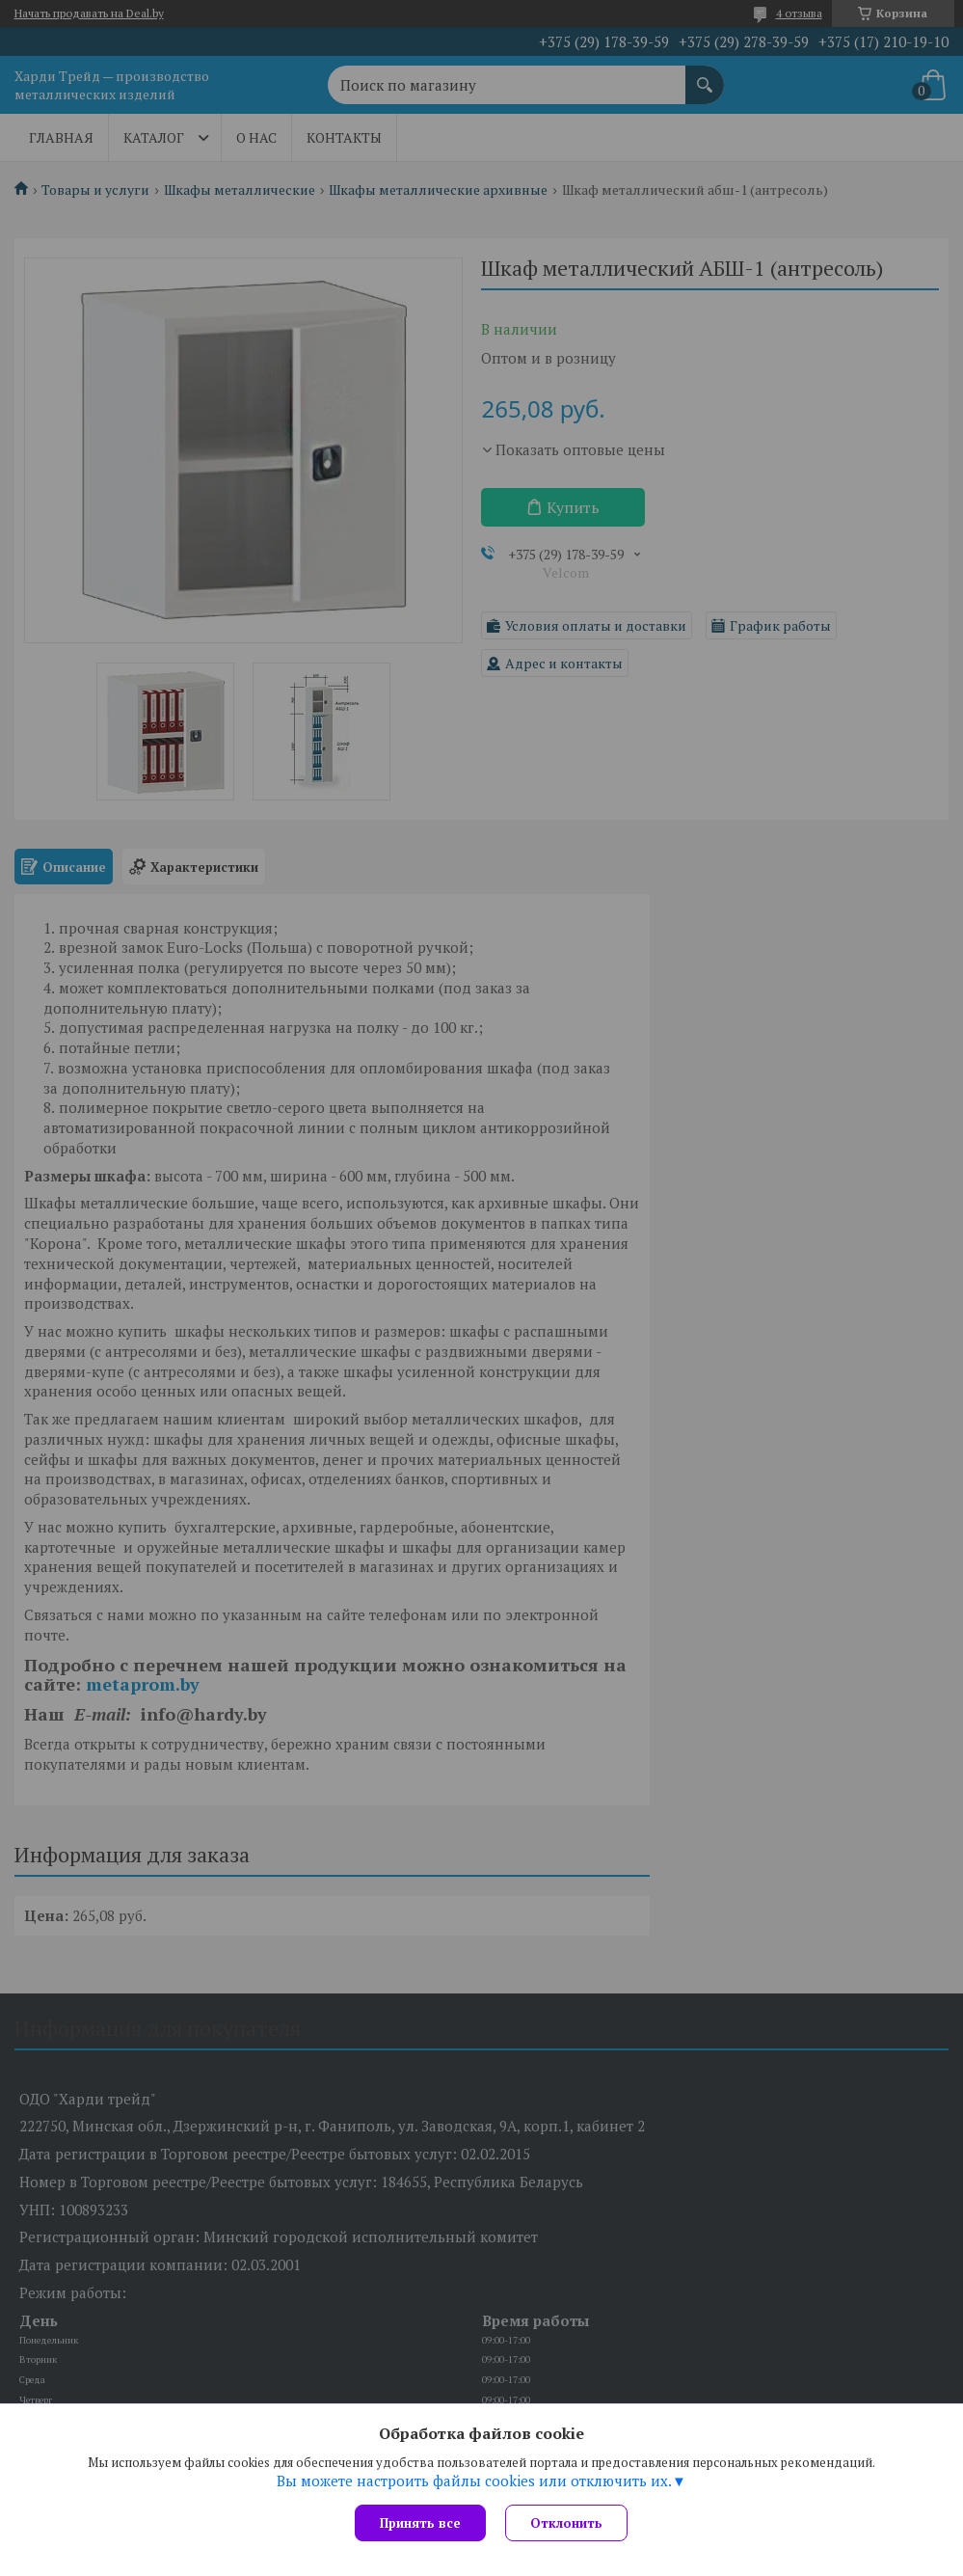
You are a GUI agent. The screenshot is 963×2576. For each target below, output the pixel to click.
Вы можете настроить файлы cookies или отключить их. (474, 2480)
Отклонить (566, 2523)
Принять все (420, 2523)
